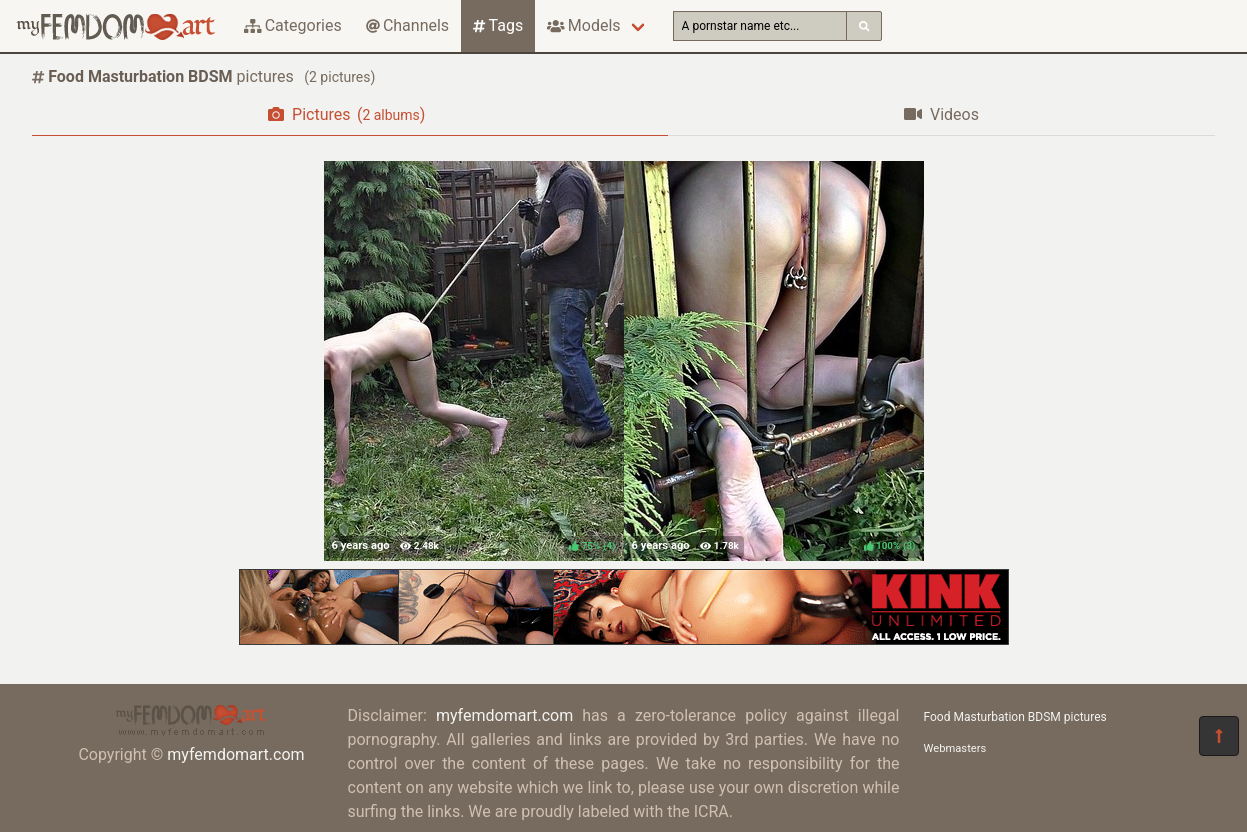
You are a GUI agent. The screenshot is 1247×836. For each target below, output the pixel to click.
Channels (407, 25)
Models (583, 25)
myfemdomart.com (235, 754)
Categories (293, 25)
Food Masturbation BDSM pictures (1015, 717)
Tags (498, 25)
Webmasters (955, 748)
